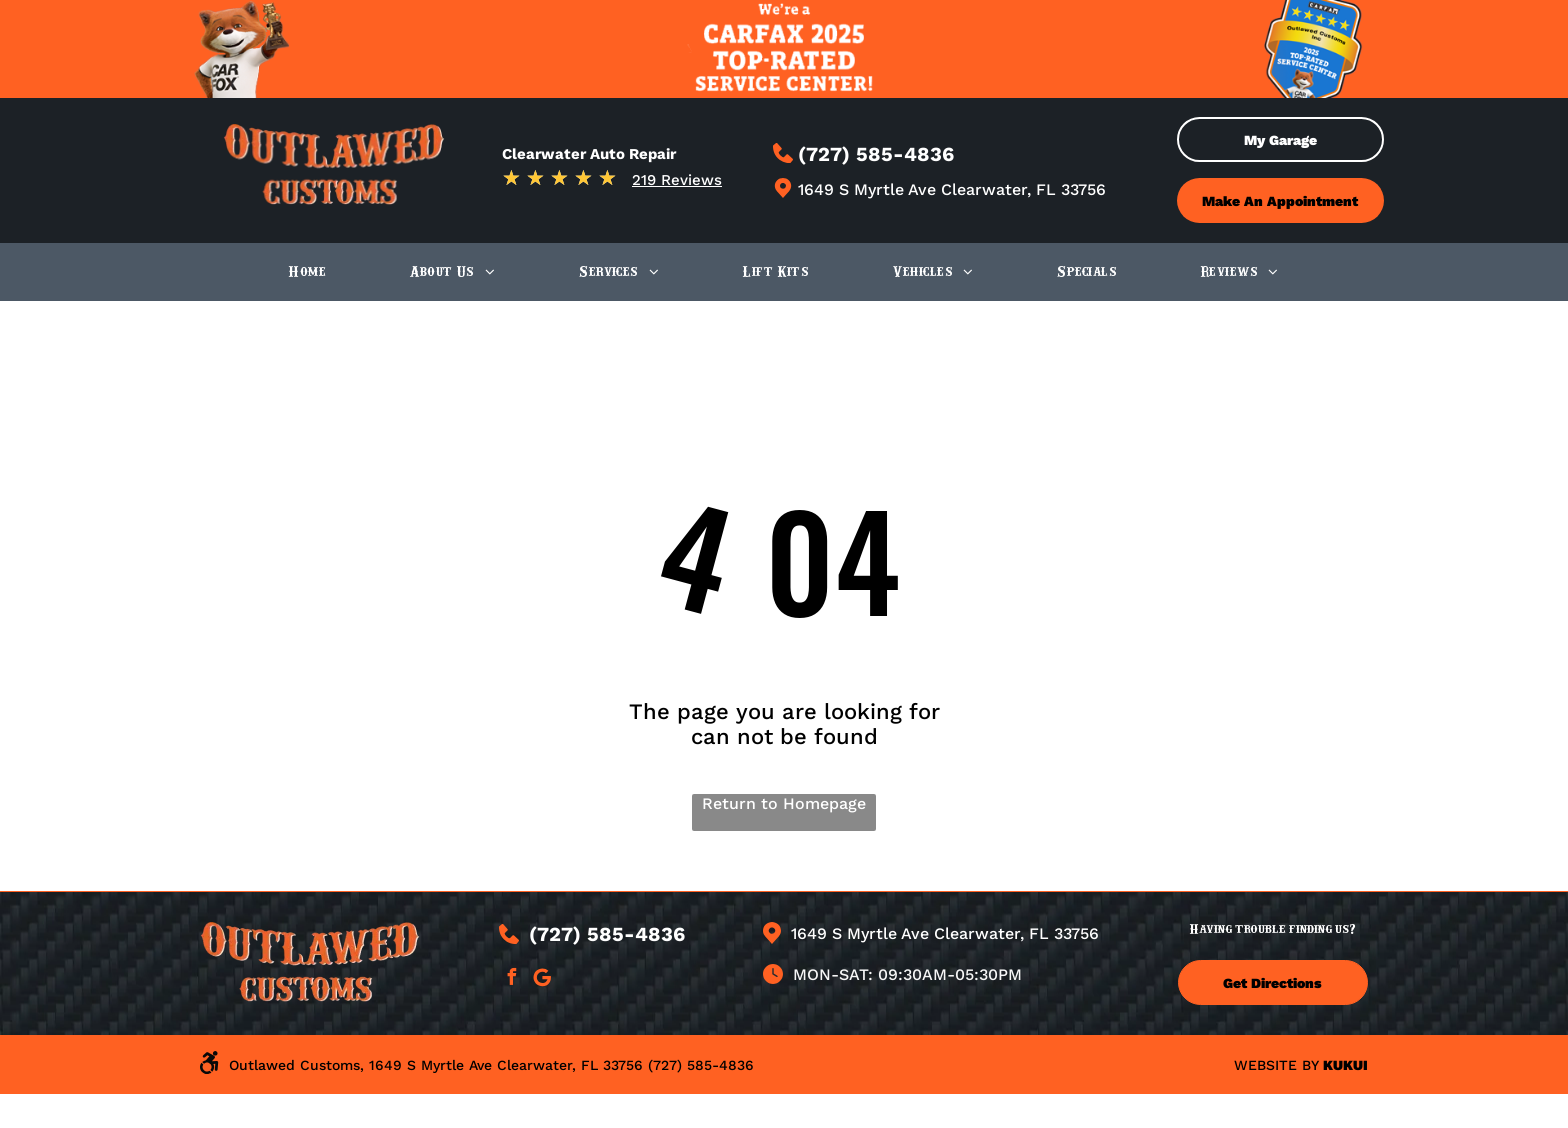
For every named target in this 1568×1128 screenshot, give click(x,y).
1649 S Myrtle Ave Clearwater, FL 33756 (952, 189)
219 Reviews (677, 180)
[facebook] (512, 979)
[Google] (543, 979)
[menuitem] (307, 272)
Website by (1276, 1065)
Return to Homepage (784, 803)
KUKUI (1345, 1065)
